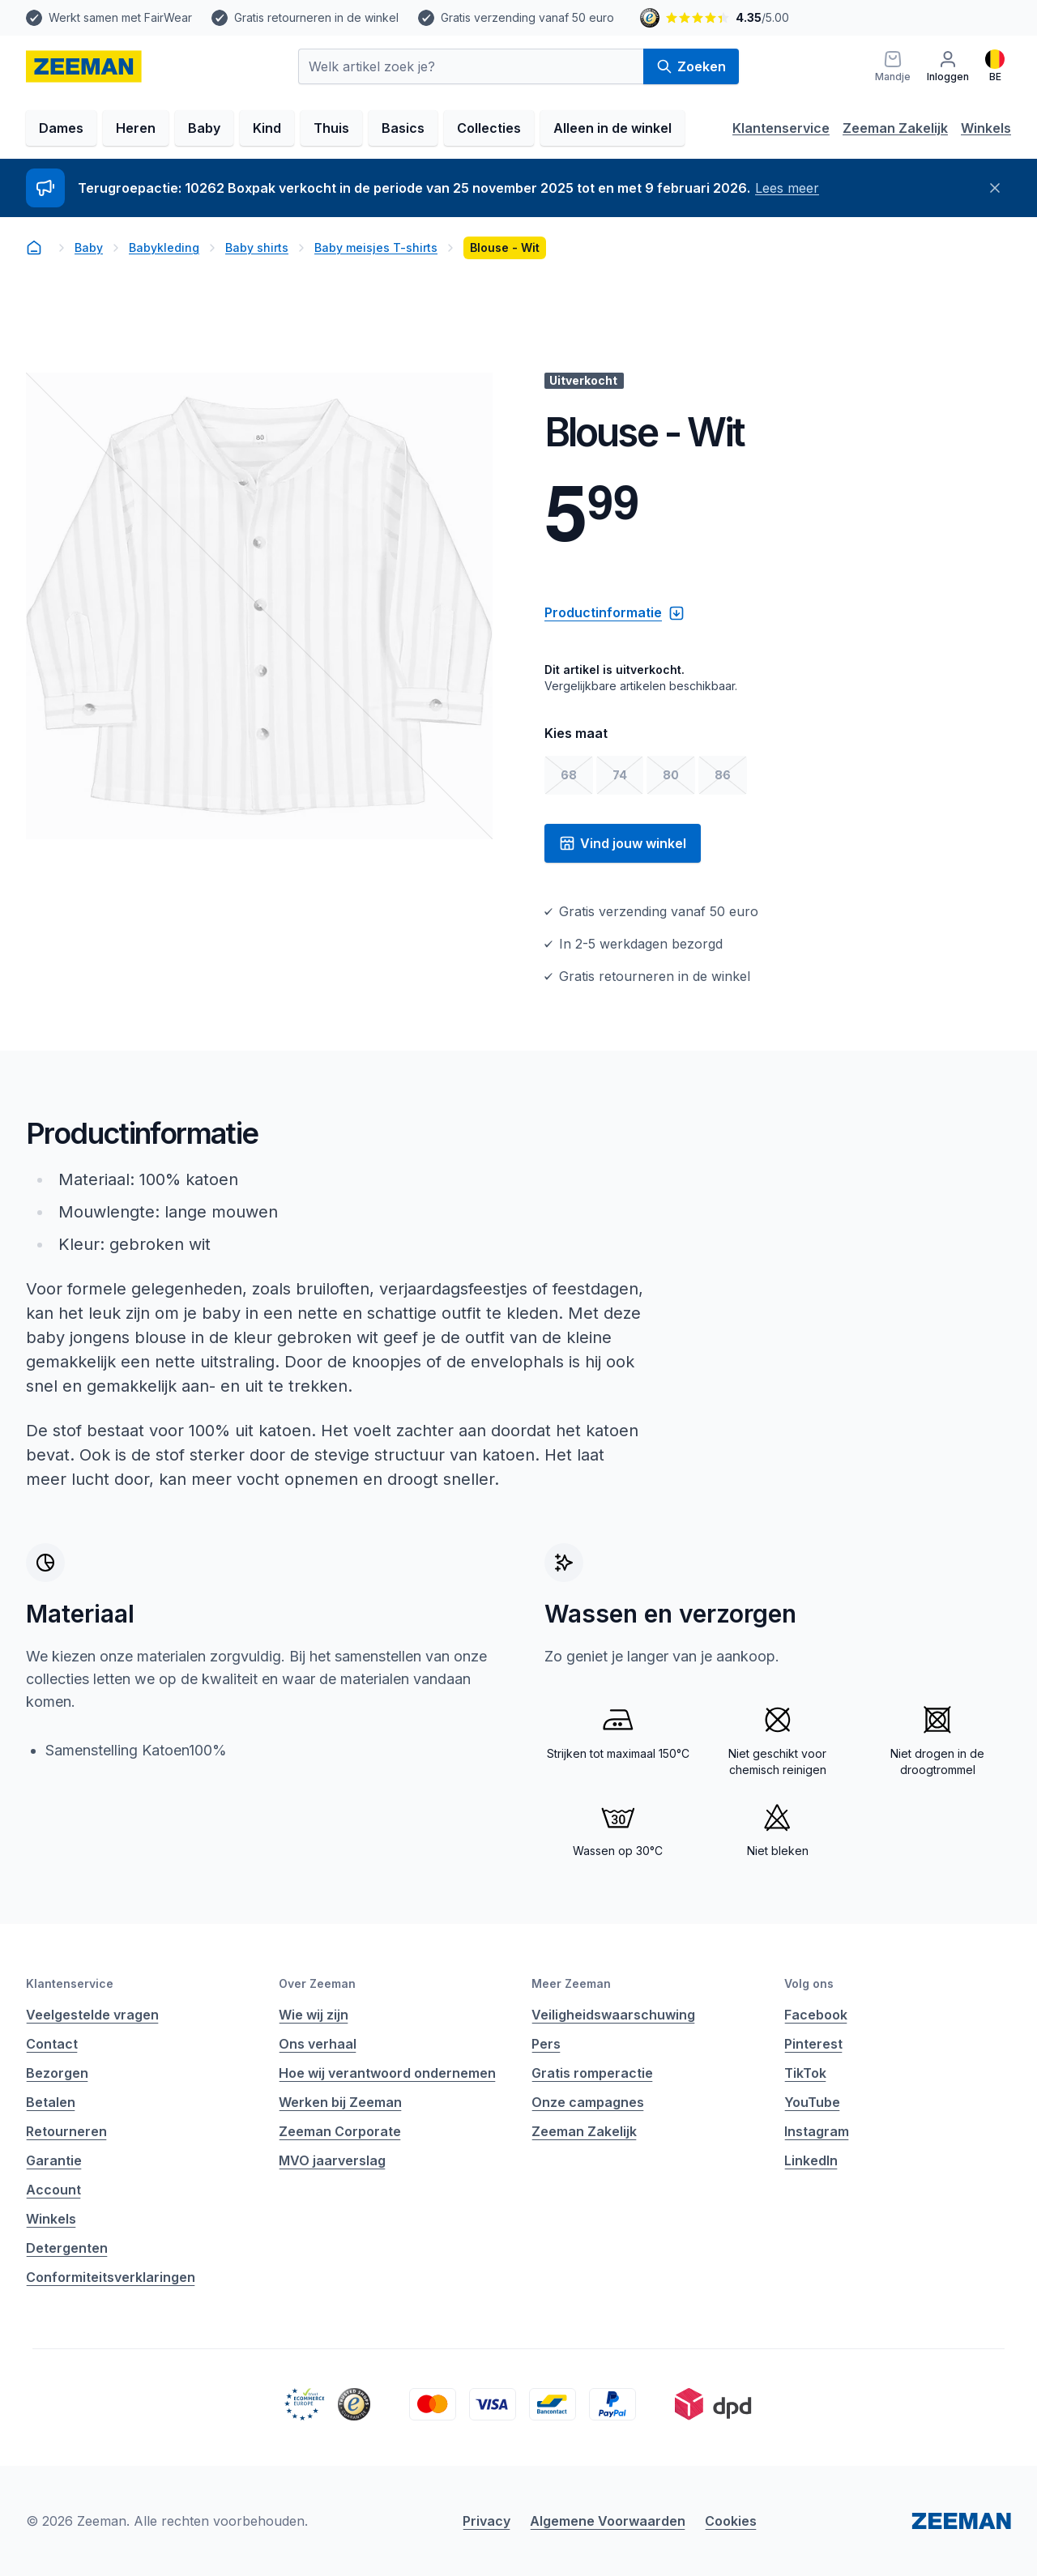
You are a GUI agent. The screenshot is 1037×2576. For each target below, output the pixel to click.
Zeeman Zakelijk (895, 128)
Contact (52, 2044)
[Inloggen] (947, 66)
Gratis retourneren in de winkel (316, 17)
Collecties (489, 128)
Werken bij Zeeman (340, 2102)
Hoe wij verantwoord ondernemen (387, 2073)
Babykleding (164, 247)
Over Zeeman (317, 1983)
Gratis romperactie (592, 2073)
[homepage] (84, 66)
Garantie (54, 2160)
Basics (403, 128)
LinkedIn (811, 2160)
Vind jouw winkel (622, 843)
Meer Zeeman (571, 1983)
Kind (267, 128)
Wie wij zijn (313, 2015)
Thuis (331, 128)
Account (53, 2189)
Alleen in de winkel (612, 128)
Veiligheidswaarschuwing (613, 2015)
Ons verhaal (317, 2044)
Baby (204, 128)
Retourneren (66, 2131)
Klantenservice (781, 128)
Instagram (816, 2131)
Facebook (815, 2015)
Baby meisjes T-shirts (375, 247)
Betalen (50, 2102)
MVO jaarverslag (332, 2160)
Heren (136, 128)
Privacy (486, 2521)
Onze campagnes (587, 2102)
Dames (61, 128)
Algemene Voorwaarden (607, 2521)
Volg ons (809, 1983)
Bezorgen (57, 2073)
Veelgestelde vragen (92, 2015)
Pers (546, 2044)
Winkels (986, 128)
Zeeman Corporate (340, 2131)
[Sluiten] (995, 188)
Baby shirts (256, 247)
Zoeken (691, 66)
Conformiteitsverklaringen (110, 2277)
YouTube (812, 2102)
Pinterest (813, 2044)
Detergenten (67, 2248)
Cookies (731, 2521)
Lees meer (787, 188)
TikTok (805, 2073)
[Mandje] (892, 66)
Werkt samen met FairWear (120, 17)
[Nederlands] (995, 66)
